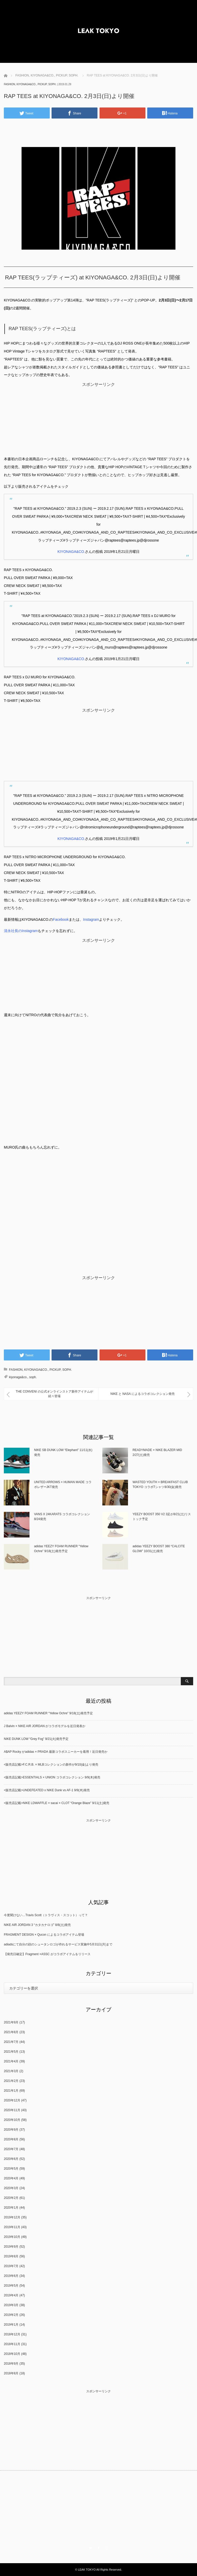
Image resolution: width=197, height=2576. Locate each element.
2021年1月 (11, 2090)
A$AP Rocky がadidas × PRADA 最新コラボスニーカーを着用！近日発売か (55, 1752)
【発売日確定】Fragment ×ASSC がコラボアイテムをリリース (47, 1954)
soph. (33, 1377)
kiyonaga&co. (18, 1377)
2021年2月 (11, 2081)
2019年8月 (11, 2256)
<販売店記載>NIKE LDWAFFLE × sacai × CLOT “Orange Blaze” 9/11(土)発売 (56, 1803)
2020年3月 (11, 2188)
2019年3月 (11, 2305)
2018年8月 (11, 2373)
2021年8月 (11, 2032)
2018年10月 (12, 2354)
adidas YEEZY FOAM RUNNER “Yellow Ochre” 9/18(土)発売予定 (48, 1713)
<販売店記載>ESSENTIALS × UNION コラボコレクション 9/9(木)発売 (52, 1777)
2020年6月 (11, 2159)
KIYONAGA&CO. (26, 84)
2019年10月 (12, 2237)
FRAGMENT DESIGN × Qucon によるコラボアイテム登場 (44, 1934)
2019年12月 (12, 2217)
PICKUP (42, 84)
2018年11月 (12, 2344)
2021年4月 (11, 2061)
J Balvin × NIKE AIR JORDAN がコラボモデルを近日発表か (44, 1726)
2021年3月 (11, 2071)
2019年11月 (12, 2227)
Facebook (60, 919)
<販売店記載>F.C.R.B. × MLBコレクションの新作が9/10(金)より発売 (51, 1764)
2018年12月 (12, 2334)
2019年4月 (11, 2295)
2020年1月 (11, 2207)
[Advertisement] (98, 129)
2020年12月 (12, 2100)
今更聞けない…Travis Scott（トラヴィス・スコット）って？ (46, 1915)
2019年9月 (11, 2246)
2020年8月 (11, 2139)
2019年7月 (11, 2266)
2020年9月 (11, 2129)
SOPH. (52, 84)
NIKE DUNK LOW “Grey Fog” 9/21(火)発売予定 (36, 1739)
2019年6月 (11, 2276)
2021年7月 (11, 2042)
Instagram (91, 919)
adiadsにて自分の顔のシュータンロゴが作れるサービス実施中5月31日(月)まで (58, 1944)
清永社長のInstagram (21, 931)
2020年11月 (12, 2110)
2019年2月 (11, 2315)
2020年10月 (12, 2120)
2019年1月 (11, 2324)
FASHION (9, 84)
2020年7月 (11, 2149)
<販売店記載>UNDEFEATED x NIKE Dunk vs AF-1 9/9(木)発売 (47, 1790)
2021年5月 (11, 2051)
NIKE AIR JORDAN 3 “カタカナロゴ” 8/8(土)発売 (37, 1925)
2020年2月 (11, 2198)
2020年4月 (11, 2178)
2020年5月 (11, 2168)
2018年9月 (11, 2363)
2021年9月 (11, 2022)
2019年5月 (11, 2285)
